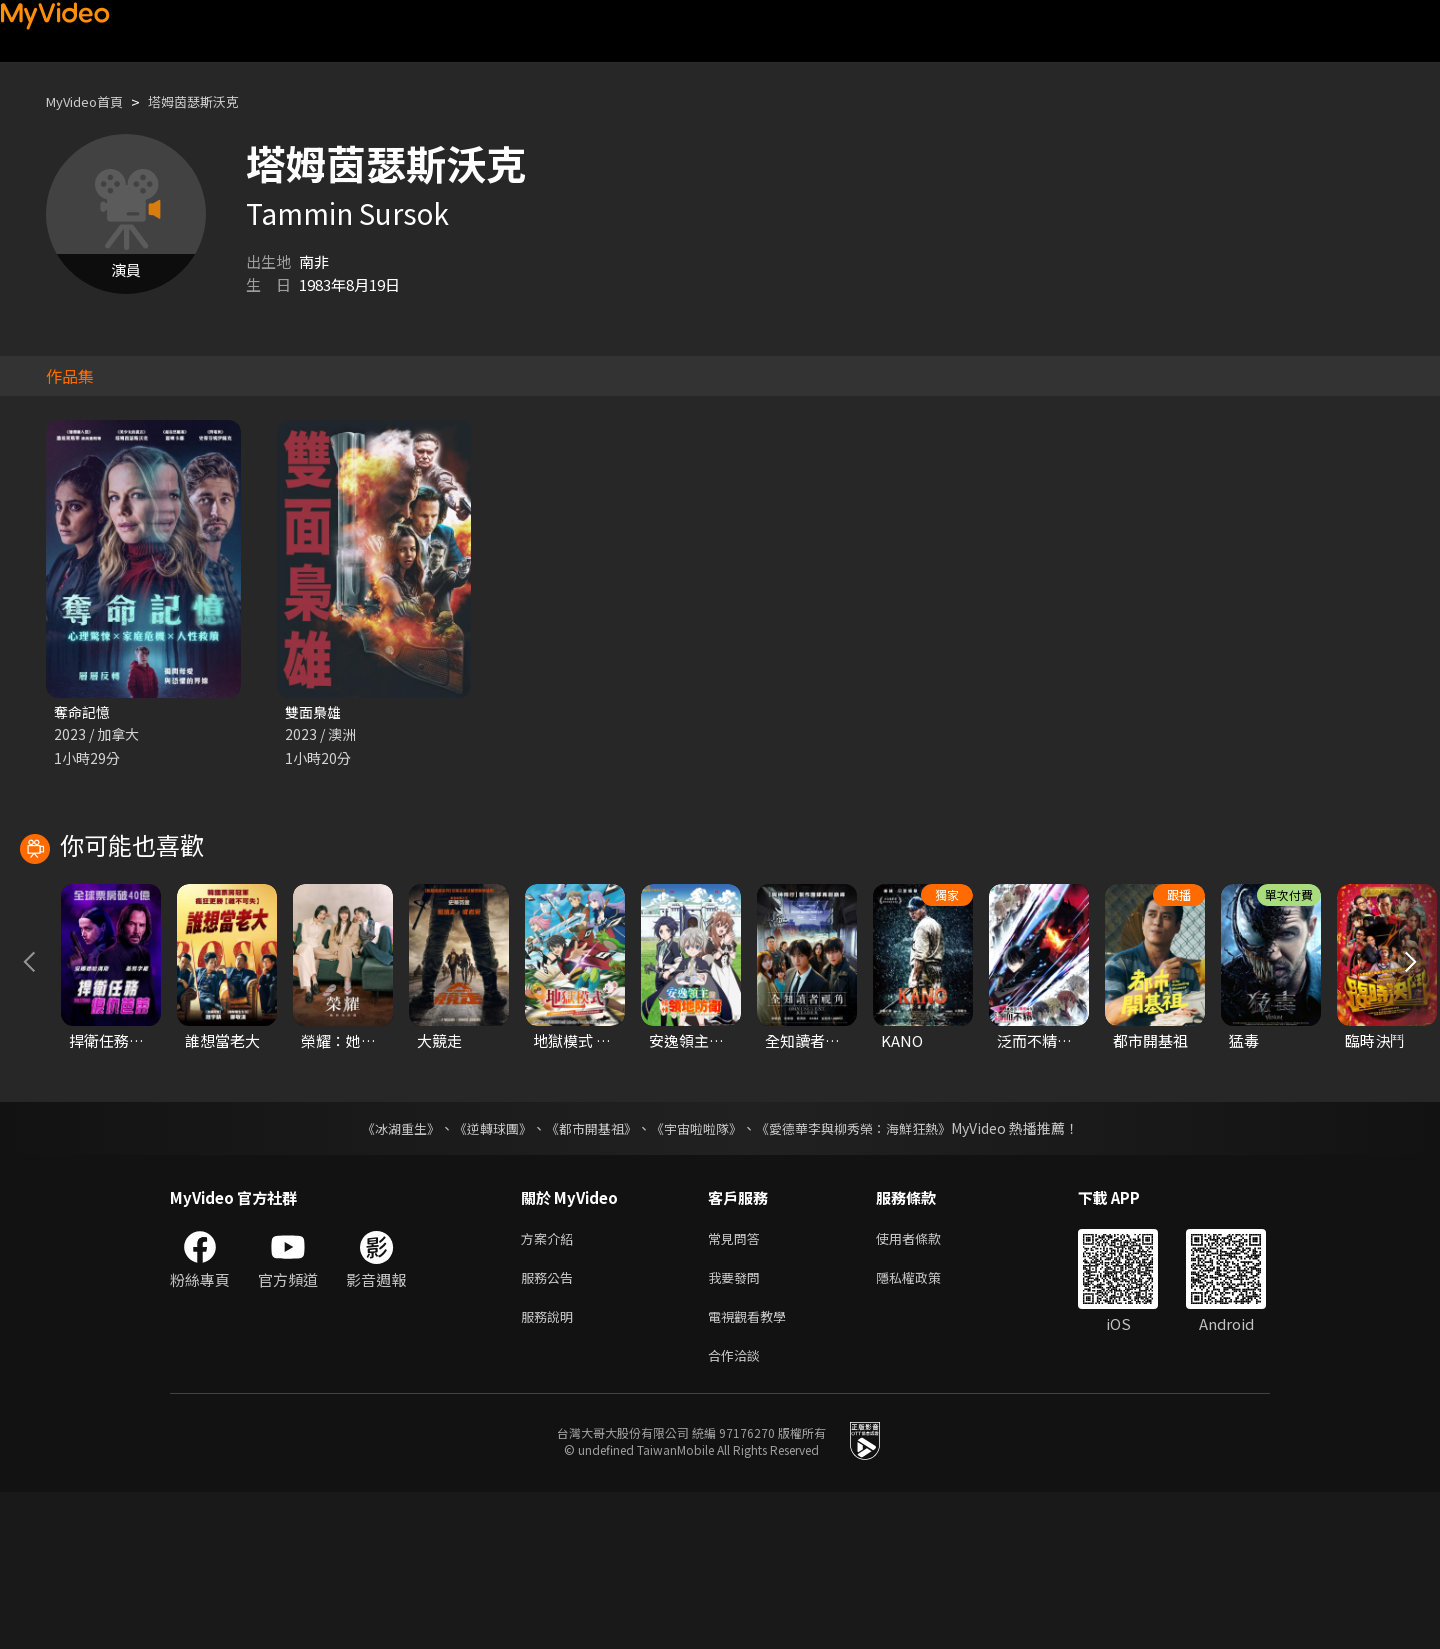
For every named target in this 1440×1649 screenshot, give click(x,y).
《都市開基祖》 (586, 1273)
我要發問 (738, 1426)
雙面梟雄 (315, 712)
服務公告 (551, 1426)
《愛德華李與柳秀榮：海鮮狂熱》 (866, 1273)
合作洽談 (738, 1510)
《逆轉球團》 (481, 1273)
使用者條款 (925, 1384)
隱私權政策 (925, 1426)
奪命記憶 (84, 712)
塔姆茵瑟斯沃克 (214, 101)
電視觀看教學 (753, 1468)
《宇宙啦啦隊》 (698, 1273)
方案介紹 (551, 1384)
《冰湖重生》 (383, 1273)
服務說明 (551, 1468)
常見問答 (738, 1384)
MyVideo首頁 (91, 101)
